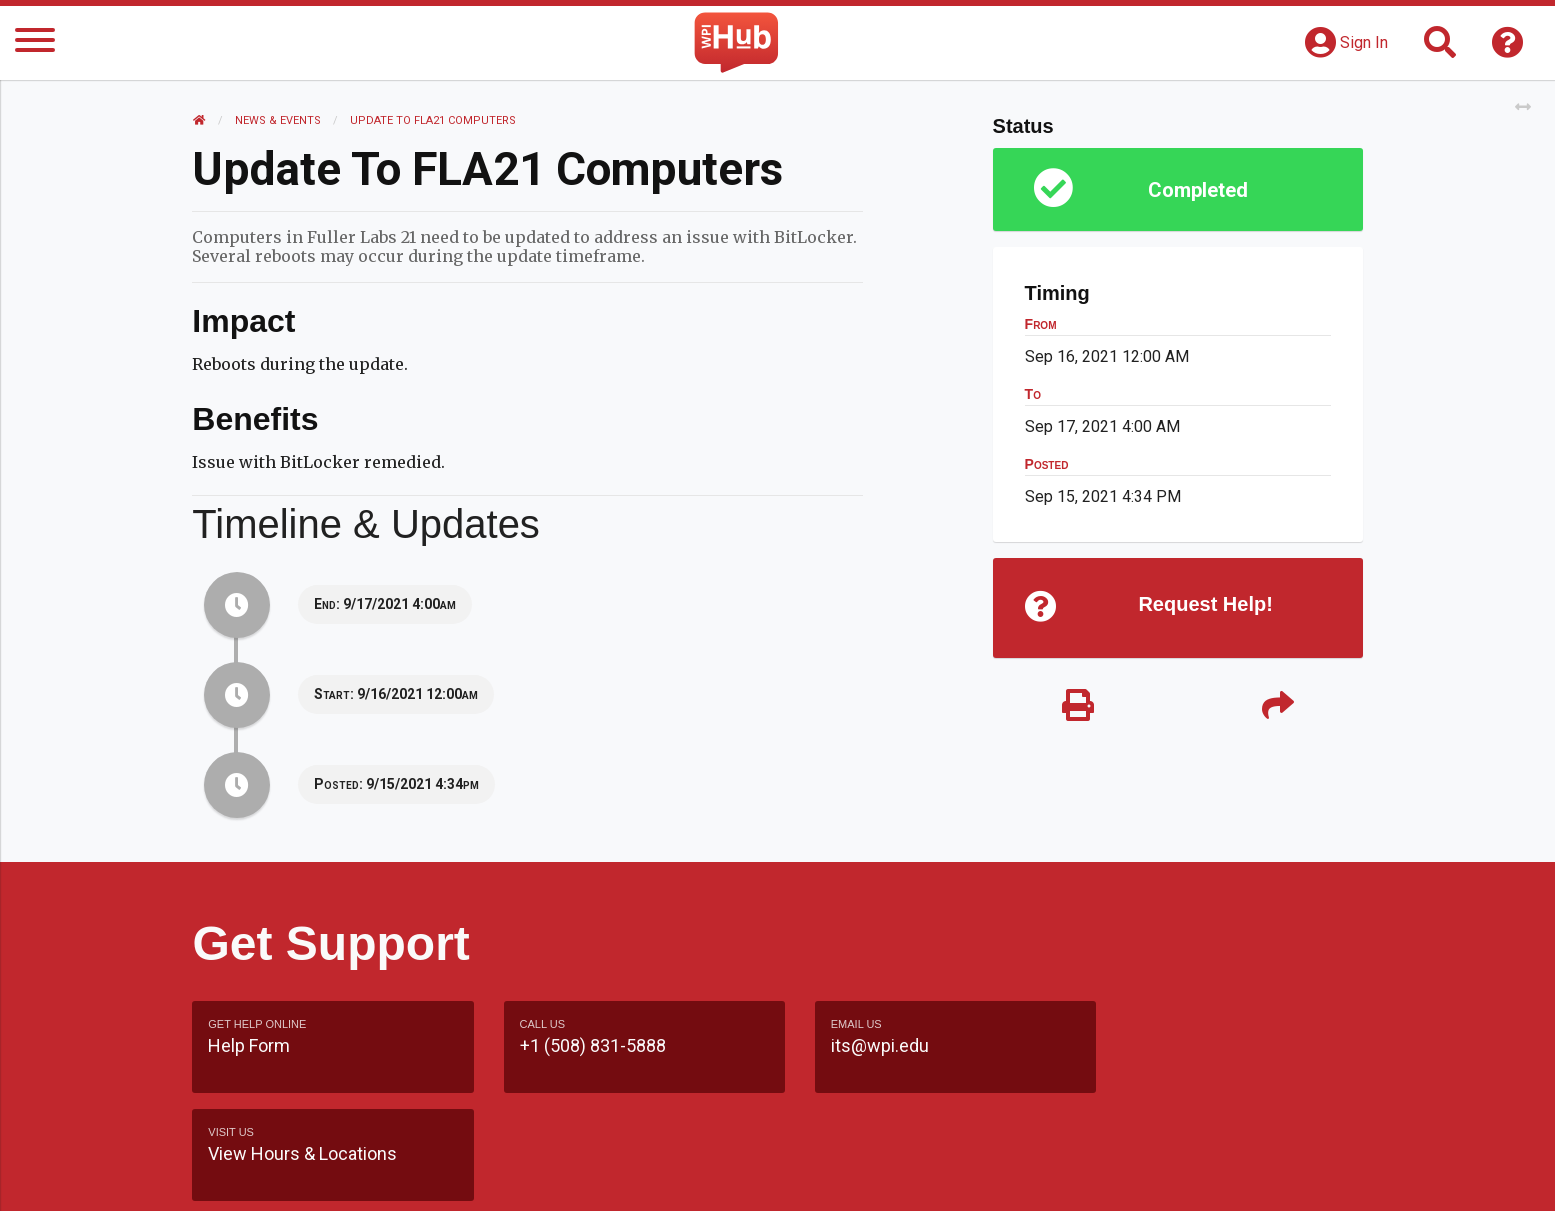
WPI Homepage (1080, 1175)
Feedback (863, 1175)
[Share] (1278, 707)
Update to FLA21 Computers (433, 120)
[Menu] (35, 43)
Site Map (961, 1175)
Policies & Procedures (1247, 1175)
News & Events (278, 120)
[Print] (1078, 707)
